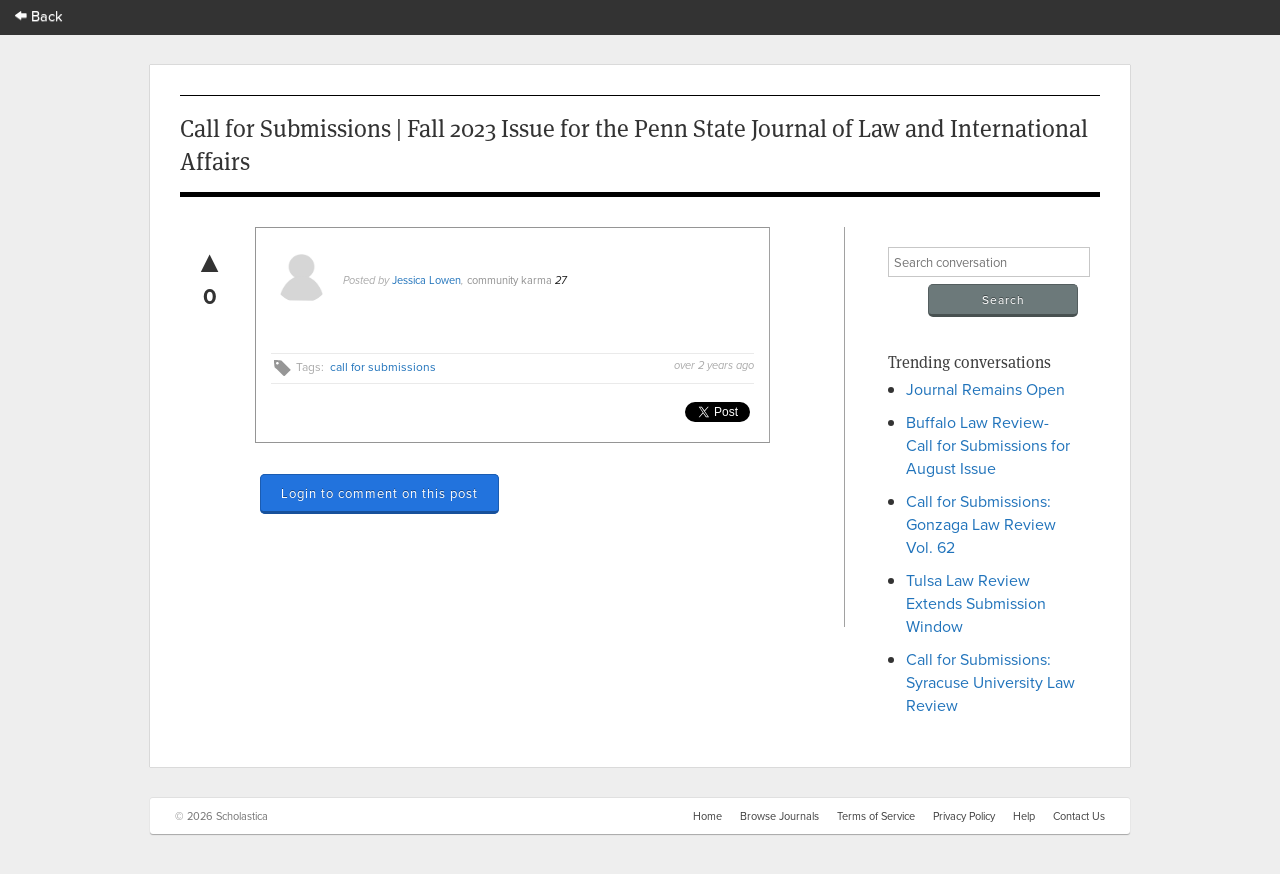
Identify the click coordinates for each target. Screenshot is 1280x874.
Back (39, 15)
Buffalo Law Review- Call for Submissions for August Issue (988, 445)
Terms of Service (876, 816)
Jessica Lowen (426, 280)
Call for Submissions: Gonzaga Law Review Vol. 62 (981, 524)
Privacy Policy (964, 816)
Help (1024, 816)
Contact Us (1079, 816)
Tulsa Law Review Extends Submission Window (976, 603)
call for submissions (383, 366)
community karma (509, 280)
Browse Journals (779, 816)
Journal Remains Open (985, 389)
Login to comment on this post (379, 493)
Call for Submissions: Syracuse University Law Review (990, 682)
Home (707, 816)
